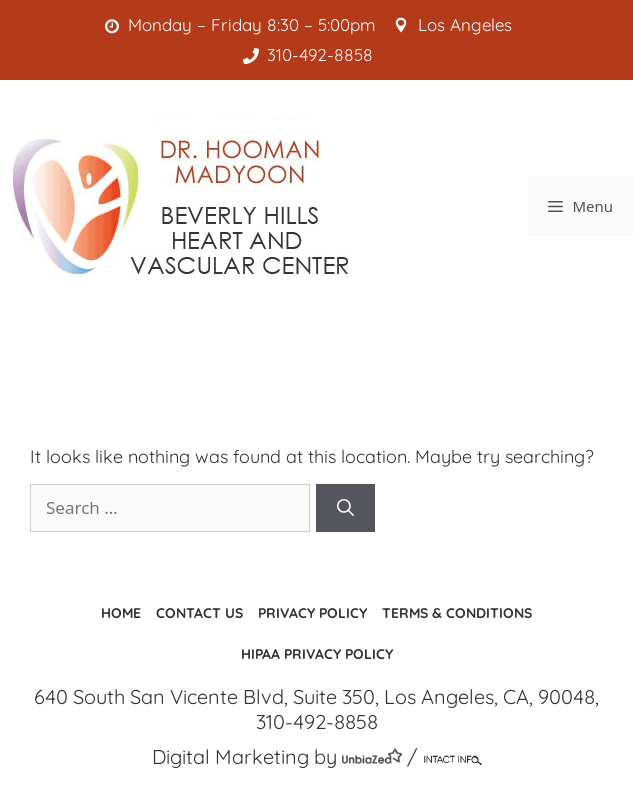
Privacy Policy (312, 613)
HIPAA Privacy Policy (317, 654)
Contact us (199, 613)
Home (121, 613)
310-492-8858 (312, 54)
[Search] (345, 508)
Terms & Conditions (457, 613)
